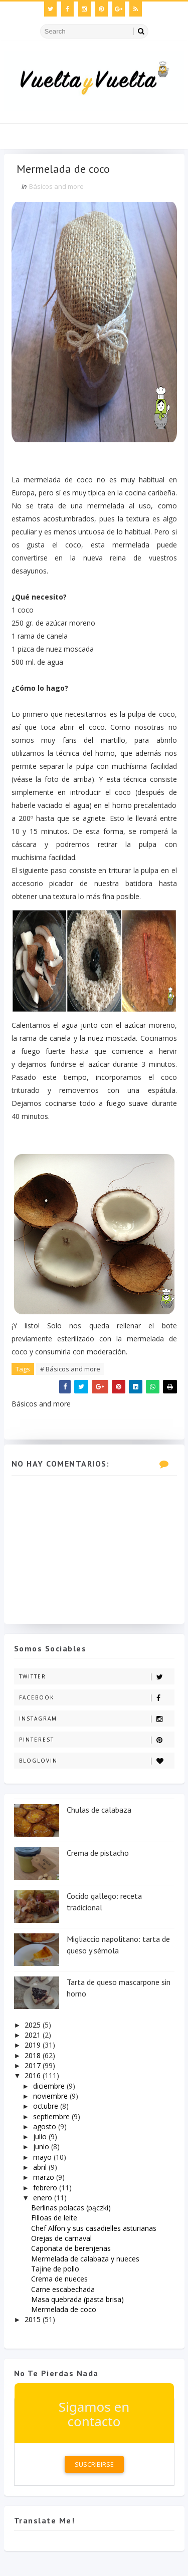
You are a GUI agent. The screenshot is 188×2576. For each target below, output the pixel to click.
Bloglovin (96, 1761)
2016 (34, 2075)
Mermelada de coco (63, 2309)
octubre (46, 2106)
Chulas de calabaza (99, 1810)
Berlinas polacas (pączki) (71, 2207)
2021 (34, 2035)
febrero (46, 2187)
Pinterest (96, 1740)
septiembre (52, 2116)
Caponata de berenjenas (71, 2248)
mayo (43, 2157)
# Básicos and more (70, 1368)
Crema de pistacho (98, 1853)
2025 (34, 2025)
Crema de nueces (59, 2278)
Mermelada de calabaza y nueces (85, 2258)
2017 (34, 2065)
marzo (44, 2177)
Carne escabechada (63, 2289)
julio (41, 2136)
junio (42, 2146)
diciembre (50, 2086)
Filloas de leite (54, 2217)
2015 (34, 2319)
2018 (34, 2055)
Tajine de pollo (55, 2268)
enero (43, 2197)
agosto (45, 2126)
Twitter (96, 1676)
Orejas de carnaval (61, 2238)
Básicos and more (56, 186)
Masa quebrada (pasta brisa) (77, 2299)
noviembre (51, 2096)
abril (41, 2167)
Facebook (96, 1697)
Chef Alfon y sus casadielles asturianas (93, 2228)
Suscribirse (94, 2464)
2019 (34, 2045)
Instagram (96, 1719)
